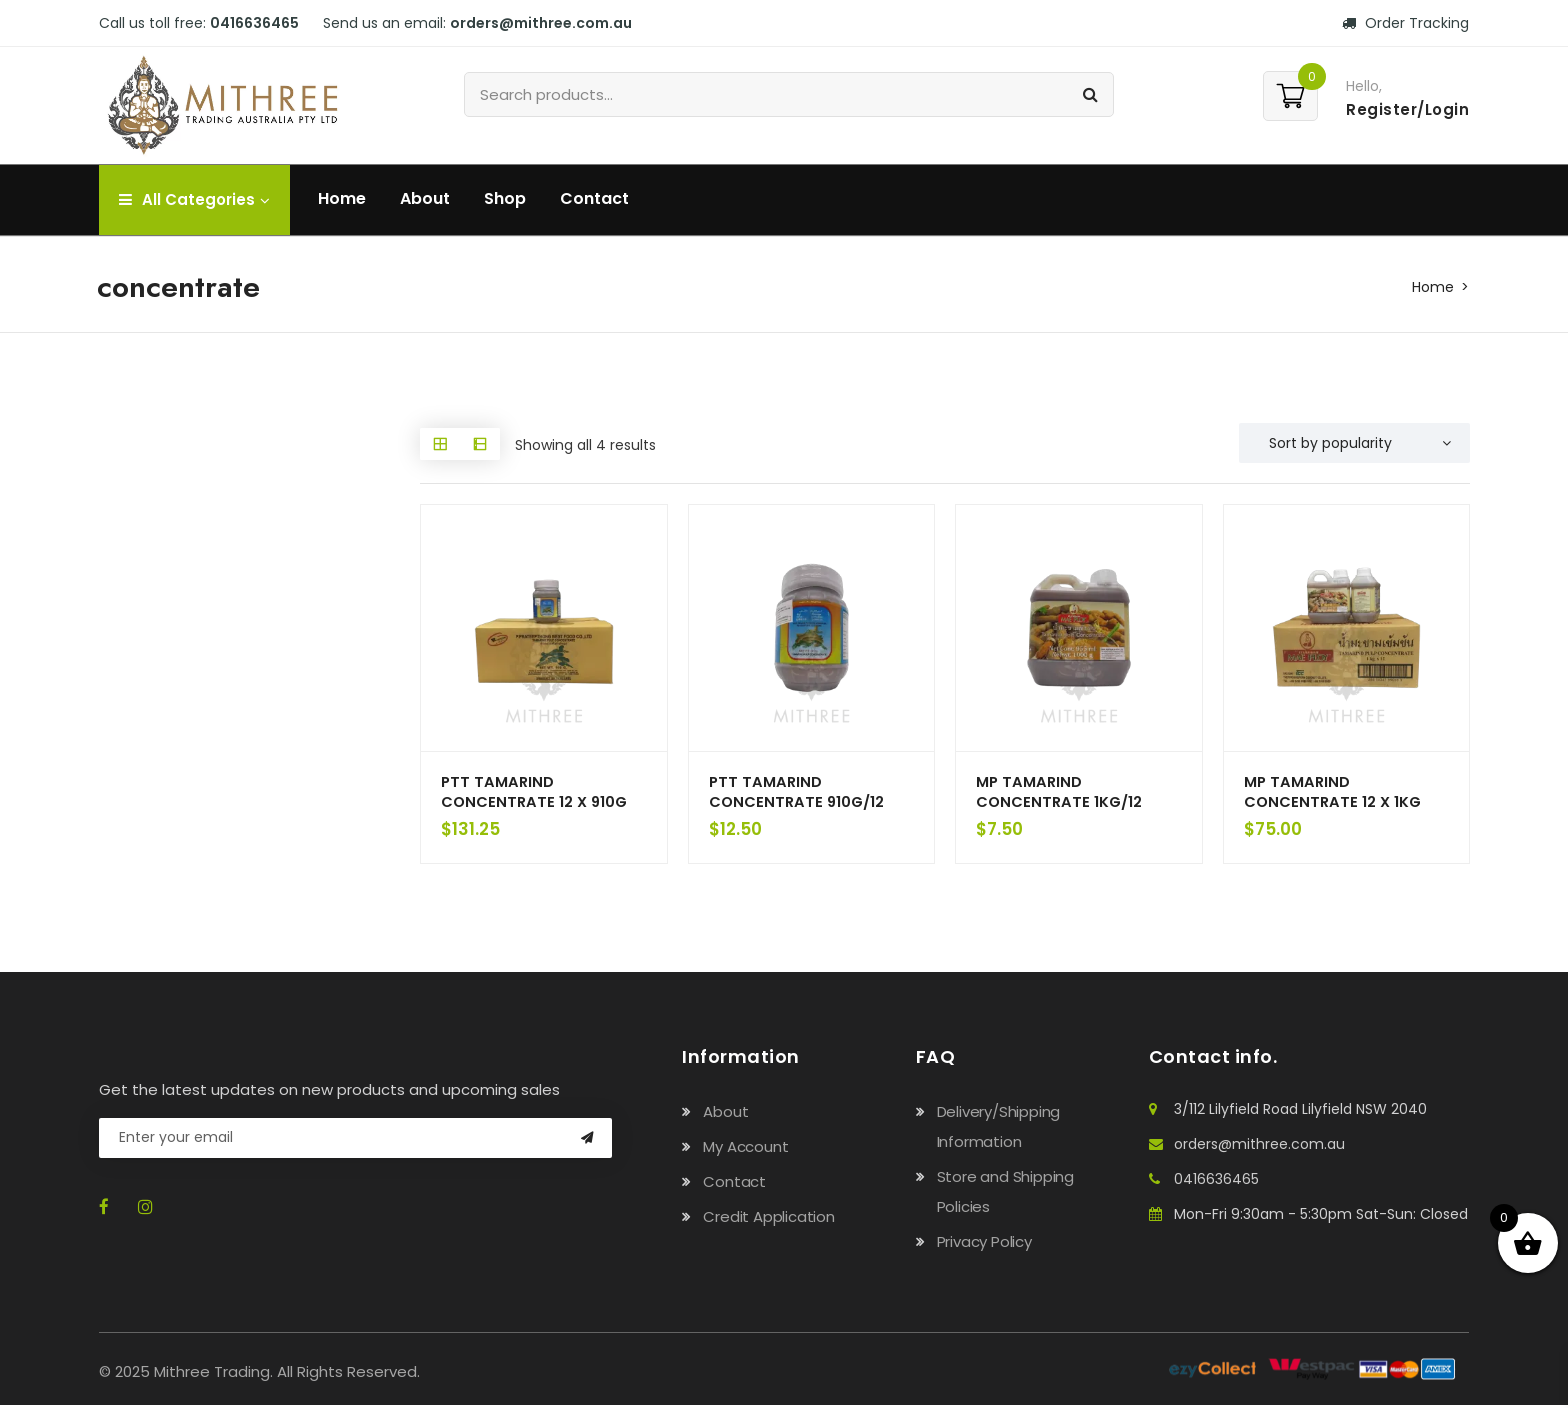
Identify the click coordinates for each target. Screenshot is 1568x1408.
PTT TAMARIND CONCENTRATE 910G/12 (798, 793)
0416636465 (254, 23)
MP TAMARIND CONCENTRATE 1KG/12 (1060, 793)
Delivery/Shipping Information (999, 1129)
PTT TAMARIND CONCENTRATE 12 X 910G (536, 793)
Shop (505, 198)
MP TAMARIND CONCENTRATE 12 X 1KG (1334, 793)
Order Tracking (1405, 23)
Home (342, 198)
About (425, 198)
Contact (594, 198)
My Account (745, 1149)
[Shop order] (1354, 443)
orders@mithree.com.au (541, 23)
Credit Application (768, 1219)
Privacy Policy (984, 1244)
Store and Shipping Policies (1005, 1194)
